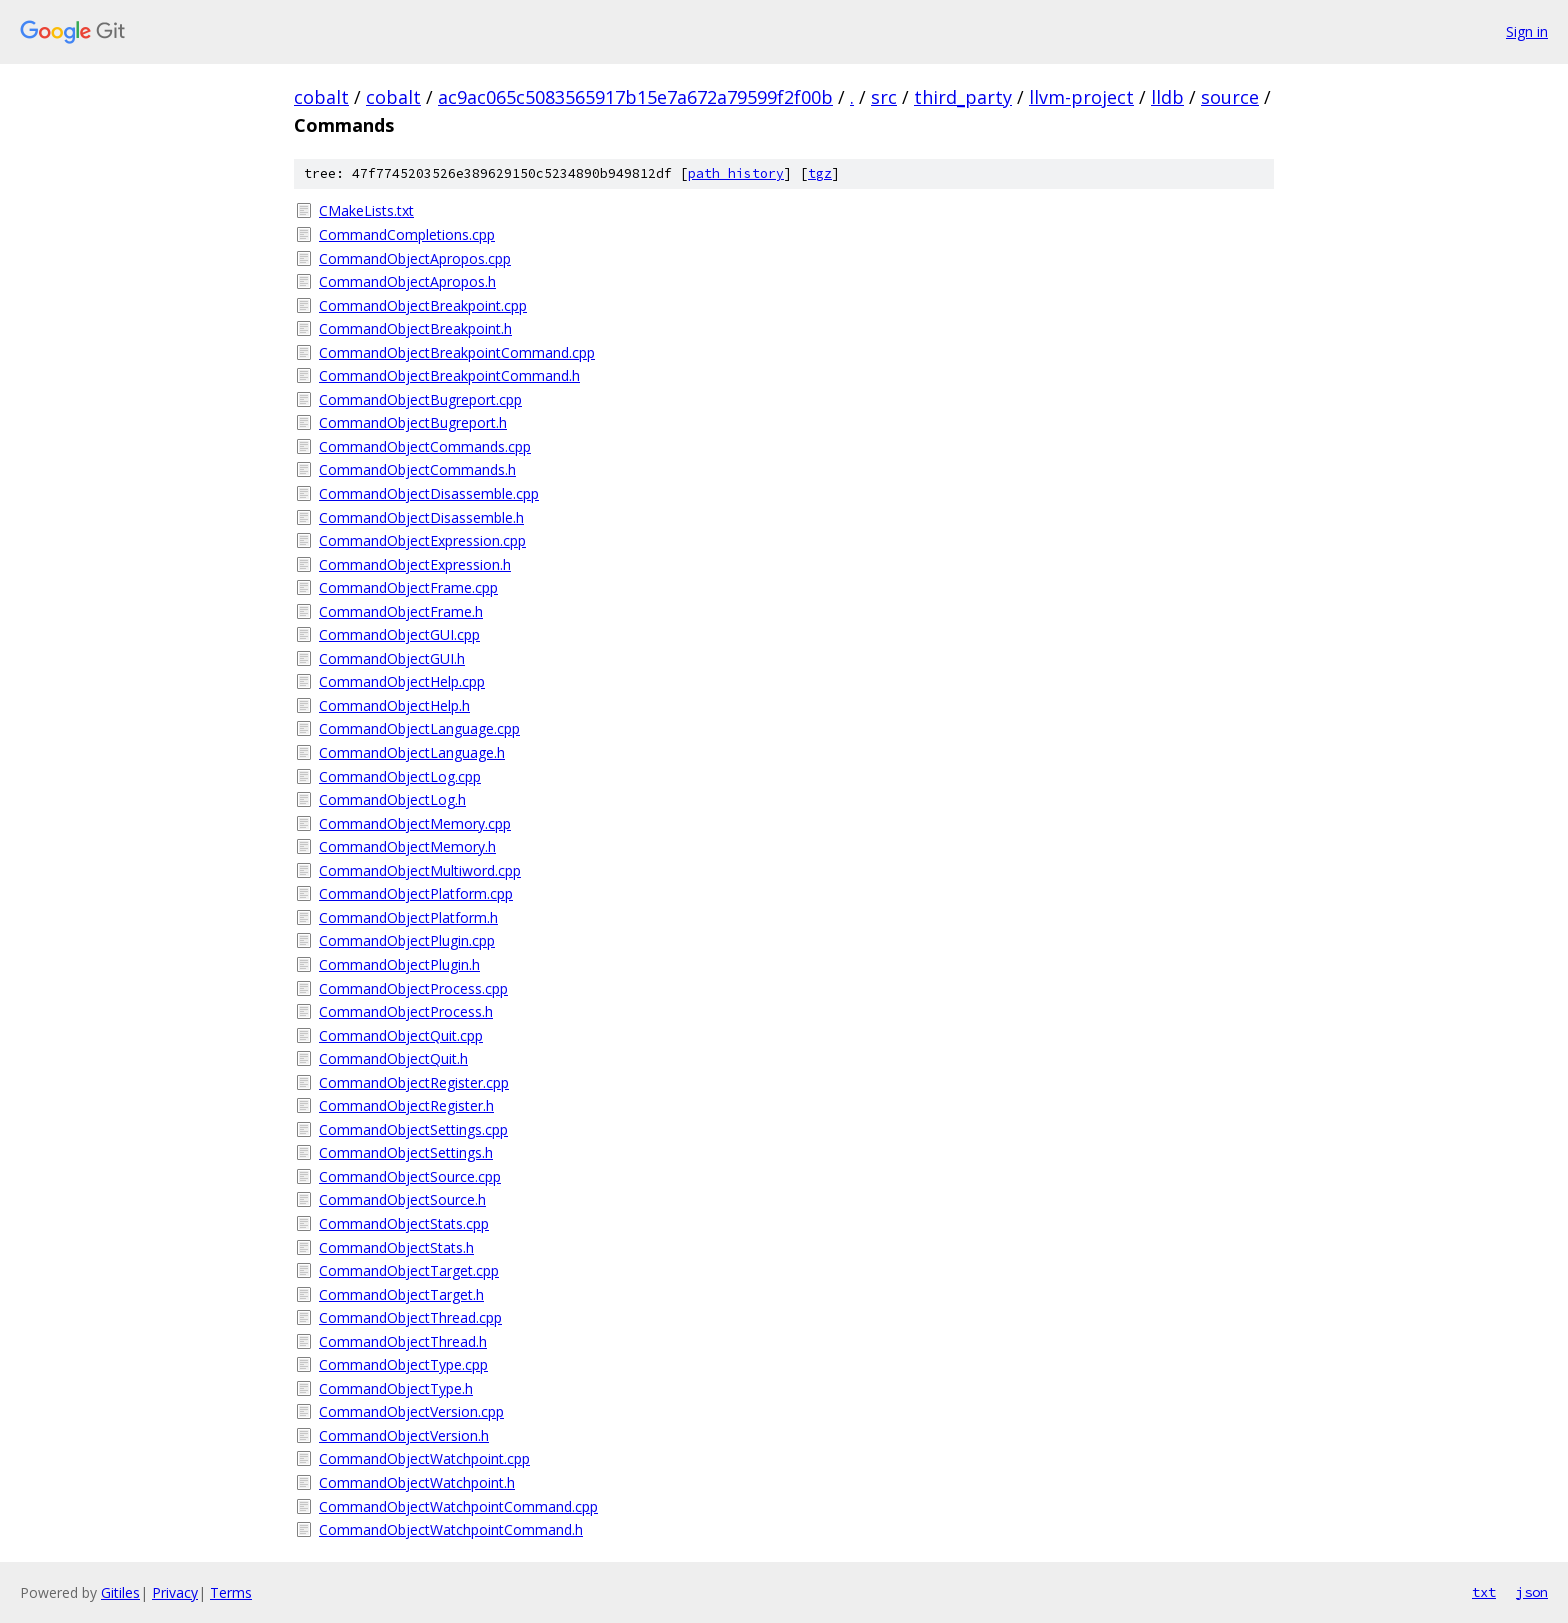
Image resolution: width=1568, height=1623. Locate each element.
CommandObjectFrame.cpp (408, 587)
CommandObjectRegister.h (406, 1105)
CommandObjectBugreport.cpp (420, 399)
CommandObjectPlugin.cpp (407, 940)
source (1230, 97)
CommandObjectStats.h (396, 1247)
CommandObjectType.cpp (403, 1364)
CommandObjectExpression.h (415, 564)
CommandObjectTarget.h (401, 1294)
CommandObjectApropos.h (407, 281)
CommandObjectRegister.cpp (414, 1082)
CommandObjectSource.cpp (410, 1176)
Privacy (175, 1592)
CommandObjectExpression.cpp (422, 540)
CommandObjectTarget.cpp (409, 1270)
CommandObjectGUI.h (392, 658)
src (884, 97)
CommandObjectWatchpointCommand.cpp (458, 1506)
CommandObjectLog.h (392, 799)
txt (1484, 1592)
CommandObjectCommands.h (417, 469)
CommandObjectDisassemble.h (421, 517)
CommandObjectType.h (396, 1388)
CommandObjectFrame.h (401, 611)
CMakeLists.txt (366, 210)
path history (736, 173)
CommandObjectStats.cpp (404, 1223)
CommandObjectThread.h (403, 1341)
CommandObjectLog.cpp (400, 776)
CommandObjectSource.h (402, 1199)
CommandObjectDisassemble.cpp (429, 493)
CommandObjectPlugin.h (399, 964)
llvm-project (1081, 97)
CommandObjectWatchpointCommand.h (451, 1529)
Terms (231, 1592)
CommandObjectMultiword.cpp (420, 870)
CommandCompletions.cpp (407, 234)
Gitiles (120, 1592)
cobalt (321, 97)
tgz (820, 173)
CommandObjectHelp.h (394, 705)
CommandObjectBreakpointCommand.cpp (457, 352)
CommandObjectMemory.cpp (415, 823)
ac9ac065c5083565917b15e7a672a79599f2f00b (635, 97)
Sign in (1527, 31)
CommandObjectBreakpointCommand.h (449, 375)
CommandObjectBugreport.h (413, 422)
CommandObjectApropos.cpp (415, 258)
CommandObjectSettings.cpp (413, 1129)
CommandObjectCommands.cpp (425, 446)
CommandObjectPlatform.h (408, 917)
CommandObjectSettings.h (406, 1152)
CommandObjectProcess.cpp (413, 988)
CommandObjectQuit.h (393, 1058)
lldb (1167, 97)
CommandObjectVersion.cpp (411, 1411)
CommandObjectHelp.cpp (402, 681)
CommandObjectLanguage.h (412, 752)
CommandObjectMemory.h (407, 846)
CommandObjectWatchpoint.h (417, 1482)
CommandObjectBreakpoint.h (415, 328)
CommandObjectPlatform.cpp (416, 893)
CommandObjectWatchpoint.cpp (424, 1458)
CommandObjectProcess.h (406, 1011)
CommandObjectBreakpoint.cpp (423, 305)
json (1532, 1592)
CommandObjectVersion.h (404, 1435)
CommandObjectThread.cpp (410, 1317)
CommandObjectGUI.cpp (399, 634)
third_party (963, 97)
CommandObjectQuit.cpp (401, 1035)
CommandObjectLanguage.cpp (419, 728)
